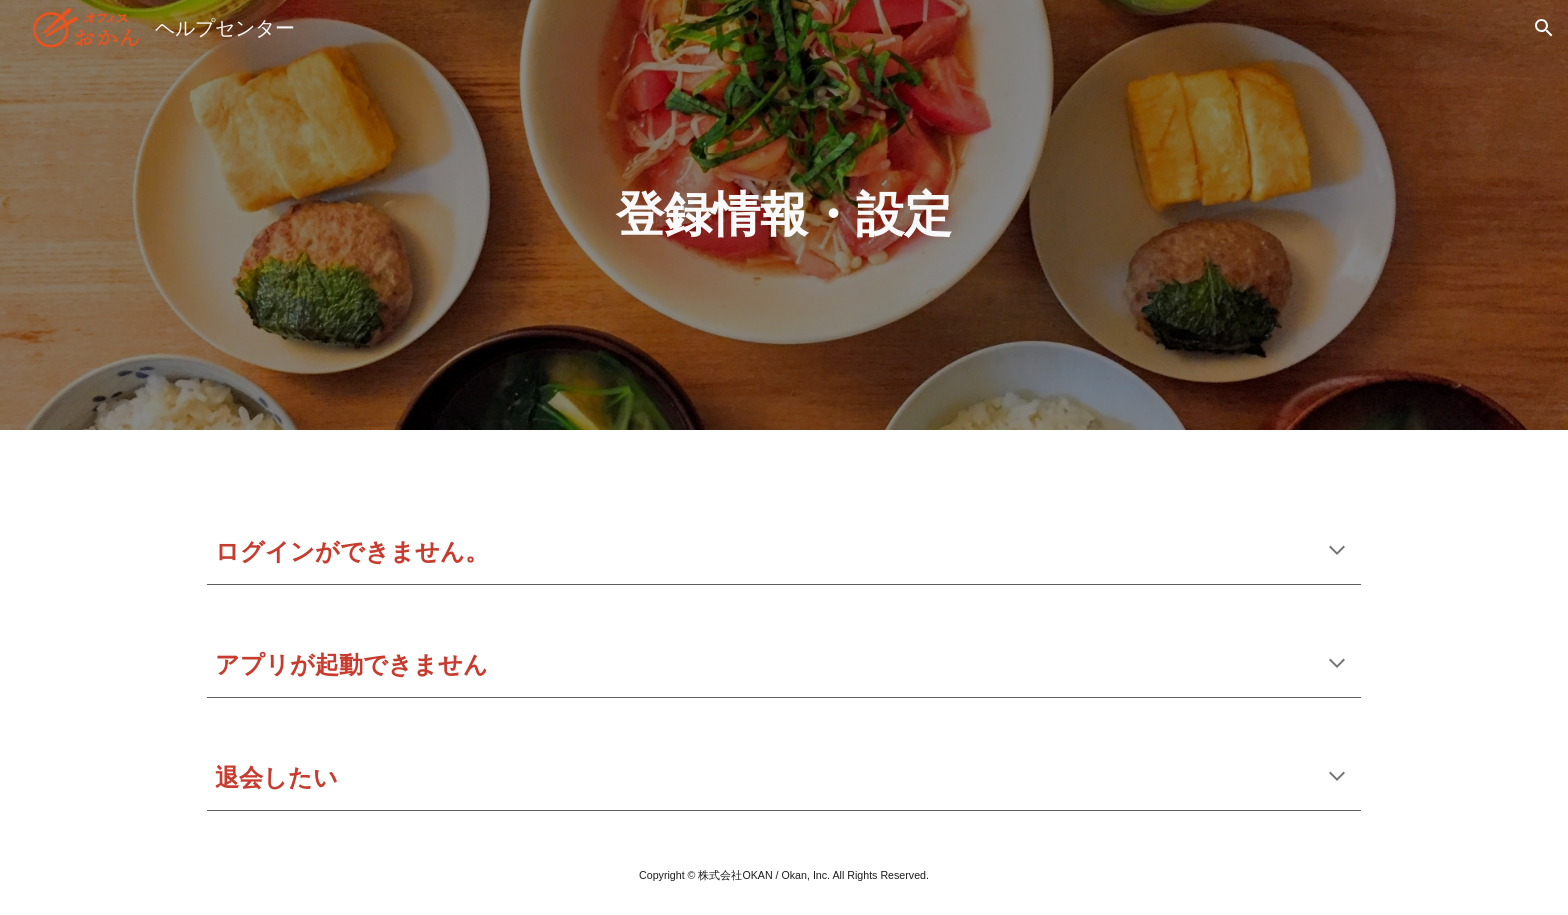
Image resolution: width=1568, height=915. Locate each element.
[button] (1544, 28)
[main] (784, 215)
